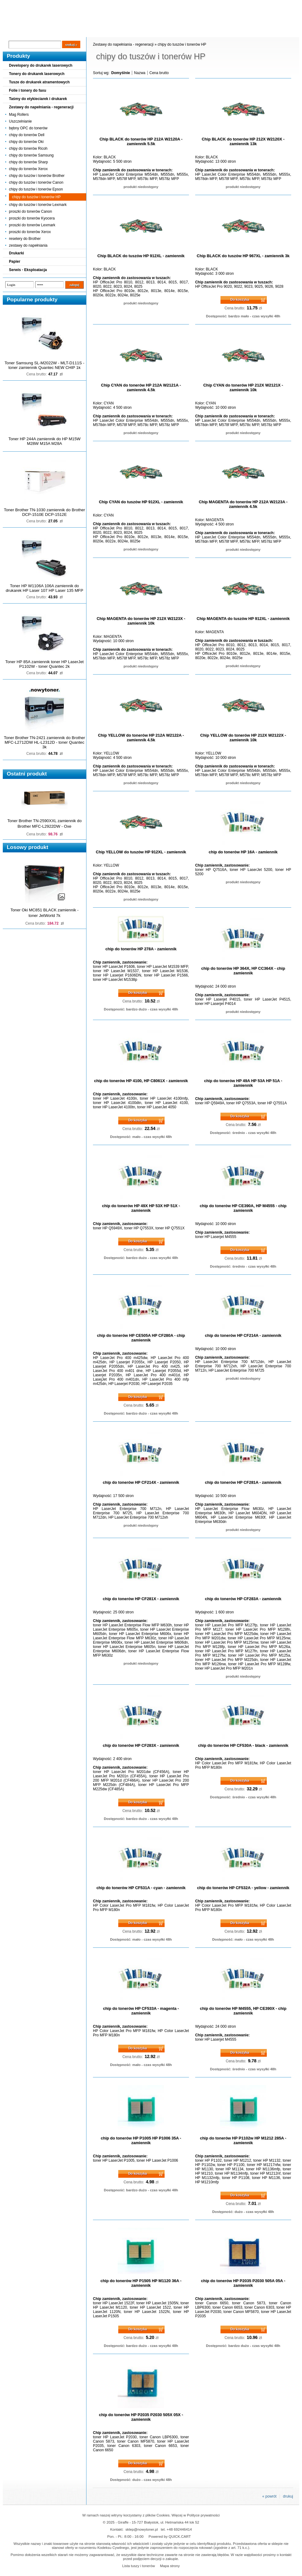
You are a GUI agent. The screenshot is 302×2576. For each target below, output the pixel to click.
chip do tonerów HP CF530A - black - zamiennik (243, 1745)
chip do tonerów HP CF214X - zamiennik (141, 1482)
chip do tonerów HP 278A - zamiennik (140, 949)
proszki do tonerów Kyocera (32, 218)
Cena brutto (159, 73)
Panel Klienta (77, 31)
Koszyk (261, 4)
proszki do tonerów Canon (30, 211)
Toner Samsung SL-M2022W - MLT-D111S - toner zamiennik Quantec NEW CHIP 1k (44, 365)
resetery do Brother (25, 238)
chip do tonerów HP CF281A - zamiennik (243, 1482)
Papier (14, 261)
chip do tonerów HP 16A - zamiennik (243, 852)
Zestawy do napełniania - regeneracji (41, 107)
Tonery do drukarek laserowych (37, 74)
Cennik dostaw (40, 31)
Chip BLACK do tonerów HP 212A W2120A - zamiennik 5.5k (140, 141)
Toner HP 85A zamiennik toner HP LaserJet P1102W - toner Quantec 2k (44, 664)
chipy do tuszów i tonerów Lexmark (38, 205)
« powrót (269, 2496)
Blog (12, 31)
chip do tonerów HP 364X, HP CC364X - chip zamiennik (243, 970)
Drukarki (16, 253)
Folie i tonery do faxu (27, 90)
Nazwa (139, 73)
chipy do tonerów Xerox (28, 169)
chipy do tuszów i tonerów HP (36, 197)
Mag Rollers (19, 114)
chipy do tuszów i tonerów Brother (37, 176)
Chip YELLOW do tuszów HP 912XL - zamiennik (141, 852)
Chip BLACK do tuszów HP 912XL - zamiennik (140, 255)
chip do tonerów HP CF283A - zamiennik (243, 1598)
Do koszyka (239, 299)
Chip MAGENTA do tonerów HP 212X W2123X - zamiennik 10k (141, 620)
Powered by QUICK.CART (170, 2536)
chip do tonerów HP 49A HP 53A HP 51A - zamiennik (243, 1083)
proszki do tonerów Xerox (30, 232)
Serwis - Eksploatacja (28, 270)
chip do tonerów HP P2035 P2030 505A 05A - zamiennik (243, 2283)
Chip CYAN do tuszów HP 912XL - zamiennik (141, 502)
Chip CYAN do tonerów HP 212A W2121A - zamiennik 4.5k (141, 387)
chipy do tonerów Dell (26, 135)
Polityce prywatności (203, 2515)
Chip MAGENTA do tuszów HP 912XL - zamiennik (243, 618)
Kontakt (107, 31)
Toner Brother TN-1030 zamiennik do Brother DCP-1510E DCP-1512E (44, 512)
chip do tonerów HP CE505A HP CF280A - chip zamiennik (141, 1337)
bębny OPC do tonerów (28, 128)
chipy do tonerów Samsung (31, 155)
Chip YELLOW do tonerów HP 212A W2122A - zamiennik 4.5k (141, 737)
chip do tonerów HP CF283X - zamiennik (141, 1745)
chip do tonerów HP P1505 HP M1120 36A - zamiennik (140, 2283)
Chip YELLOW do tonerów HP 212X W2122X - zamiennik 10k (243, 737)
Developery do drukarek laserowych (40, 65)
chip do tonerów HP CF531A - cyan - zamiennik (141, 1887)
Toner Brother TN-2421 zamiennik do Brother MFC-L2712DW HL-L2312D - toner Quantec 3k (44, 742)
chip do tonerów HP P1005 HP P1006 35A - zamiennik (141, 2140)
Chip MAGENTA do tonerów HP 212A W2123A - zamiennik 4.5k (243, 504)
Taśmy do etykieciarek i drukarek (38, 99)
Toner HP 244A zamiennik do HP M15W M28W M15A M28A (44, 441)
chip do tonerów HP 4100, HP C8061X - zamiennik (141, 1080)
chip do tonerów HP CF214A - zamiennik (243, 1335)
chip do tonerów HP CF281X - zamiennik (141, 1598)
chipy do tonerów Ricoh (28, 148)
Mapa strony (170, 2566)
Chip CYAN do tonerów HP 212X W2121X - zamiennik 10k (243, 387)
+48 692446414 (179, 2529)
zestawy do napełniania (28, 245)
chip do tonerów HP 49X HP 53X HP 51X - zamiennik (141, 1208)
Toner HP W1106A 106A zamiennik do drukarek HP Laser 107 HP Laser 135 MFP (44, 588)
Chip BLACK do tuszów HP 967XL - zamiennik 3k (243, 255)
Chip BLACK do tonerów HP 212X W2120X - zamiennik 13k (243, 141)
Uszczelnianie (20, 121)
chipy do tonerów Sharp (28, 162)
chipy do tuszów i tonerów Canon (36, 182)
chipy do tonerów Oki (26, 142)
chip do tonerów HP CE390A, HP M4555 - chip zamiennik (243, 1208)
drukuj (288, 2496)
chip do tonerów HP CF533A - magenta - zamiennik (141, 2010)
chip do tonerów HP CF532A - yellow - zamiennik (243, 1887)
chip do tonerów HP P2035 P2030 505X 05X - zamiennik (141, 2417)
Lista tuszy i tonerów (138, 2566)
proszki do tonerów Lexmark (32, 225)
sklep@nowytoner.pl (141, 2529)
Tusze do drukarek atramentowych (39, 82)
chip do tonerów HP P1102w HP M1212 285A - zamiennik (243, 2140)
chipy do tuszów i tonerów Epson (36, 189)
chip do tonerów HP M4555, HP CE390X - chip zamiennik (243, 2010)
